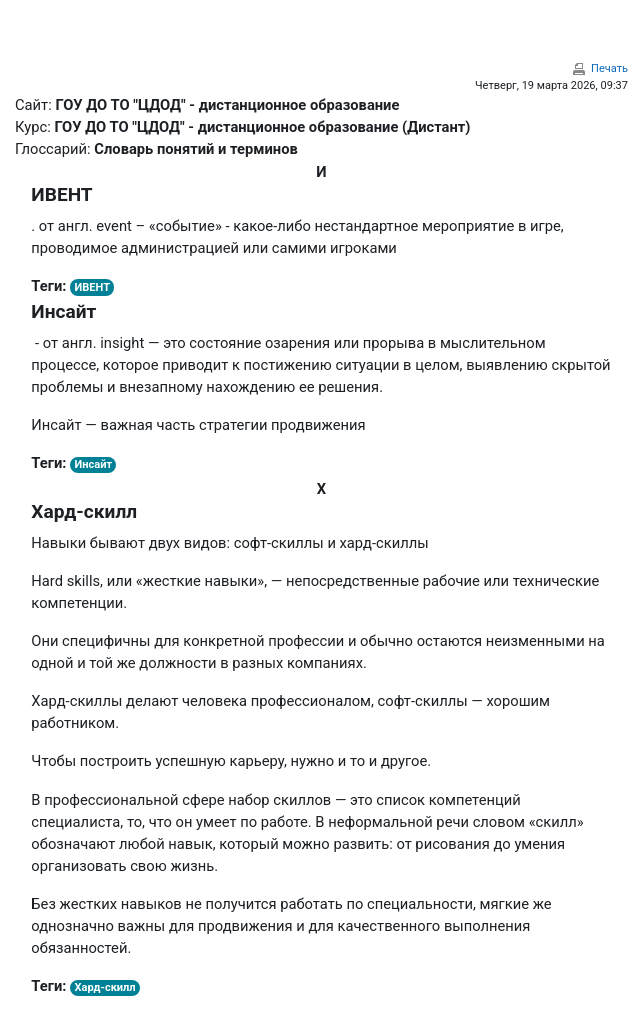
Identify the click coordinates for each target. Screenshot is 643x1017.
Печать (609, 68)
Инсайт (94, 464)
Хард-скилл (105, 987)
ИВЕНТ (92, 287)
